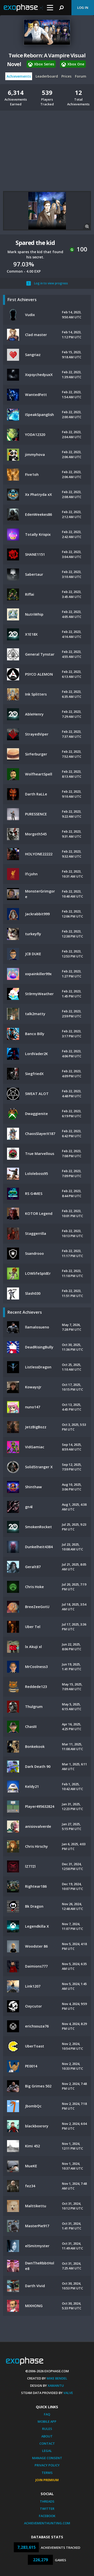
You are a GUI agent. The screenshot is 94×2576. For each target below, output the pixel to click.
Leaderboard (47, 76)
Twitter (47, 2508)
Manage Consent (47, 2458)
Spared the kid (35, 242)
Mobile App (47, 2421)
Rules (47, 2428)
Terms (47, 2472)
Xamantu (56, 2385)
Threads (47, 2501)
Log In (82, 7)
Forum (80, 76)
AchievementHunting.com (47, 2523)
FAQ (47, 2414)
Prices (66, 76)
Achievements (19, 76)
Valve (68, 2393)
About (47, 2436)
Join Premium (47, 2480)
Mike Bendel (57, 2378)
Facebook (47, 2516)
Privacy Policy (47, 2465)
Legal (47, 2450)
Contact (47, 2443)
